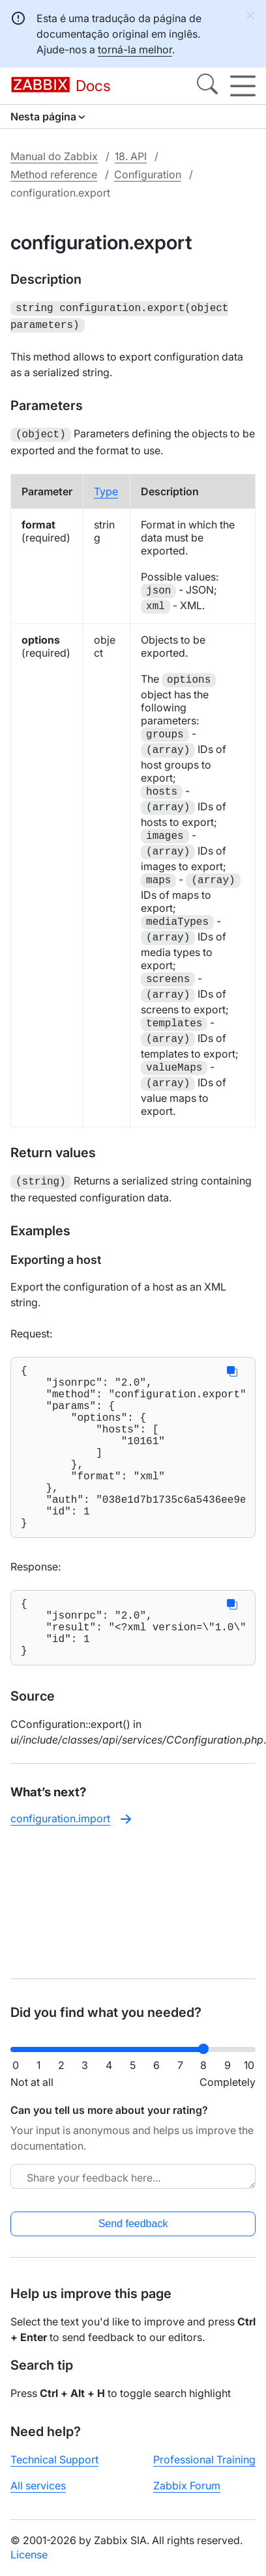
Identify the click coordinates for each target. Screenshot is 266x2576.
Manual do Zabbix (54, 156)
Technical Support (54, 2459)
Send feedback (133, 2223)
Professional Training (204, 2459)
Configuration (147, 174)
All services (38, 2485)
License (29, 2554)
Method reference (53, 174)
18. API (131, 156)
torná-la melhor (135, 49)
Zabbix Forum (186, 2485)
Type (106, 487)
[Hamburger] (243, 85)
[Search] (207, 86)
